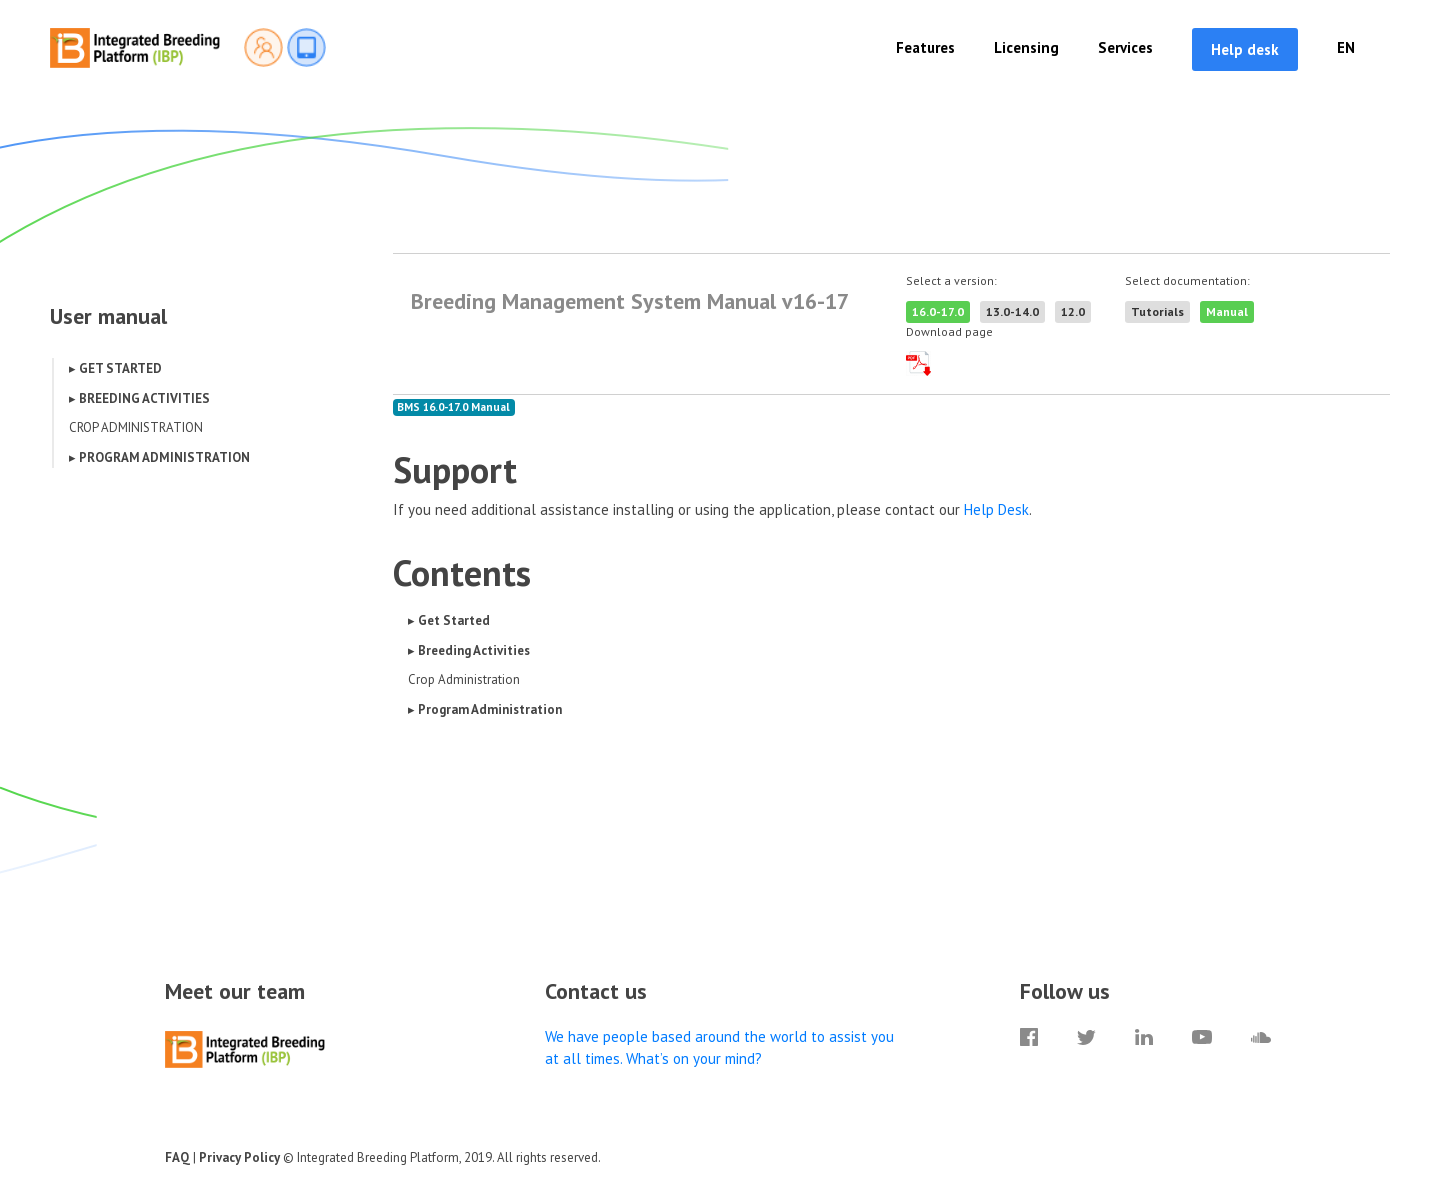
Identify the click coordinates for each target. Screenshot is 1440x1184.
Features (925, 47)
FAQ (177, 1157)
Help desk (1245, 49)
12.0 (1073, 311)
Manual (1227, 311)
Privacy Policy (239, 1157)
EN (1346, 47)
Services (1125, 47)
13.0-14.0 (1012, 311)
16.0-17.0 (938, 311)
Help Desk (996, 509)
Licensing (1026, 47)
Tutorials (1157, 311)
